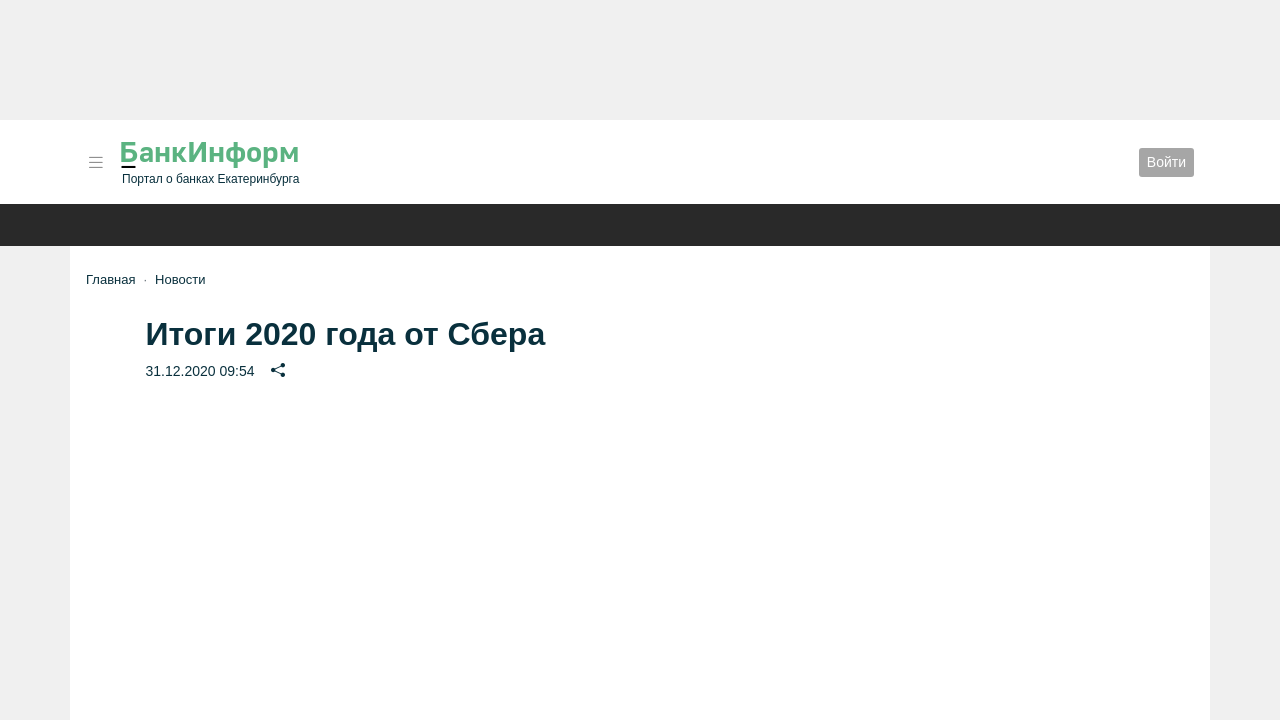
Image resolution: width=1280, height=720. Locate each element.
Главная (110, 279)
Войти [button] (1166, 162)
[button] (96, 162)
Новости (180, 279)
